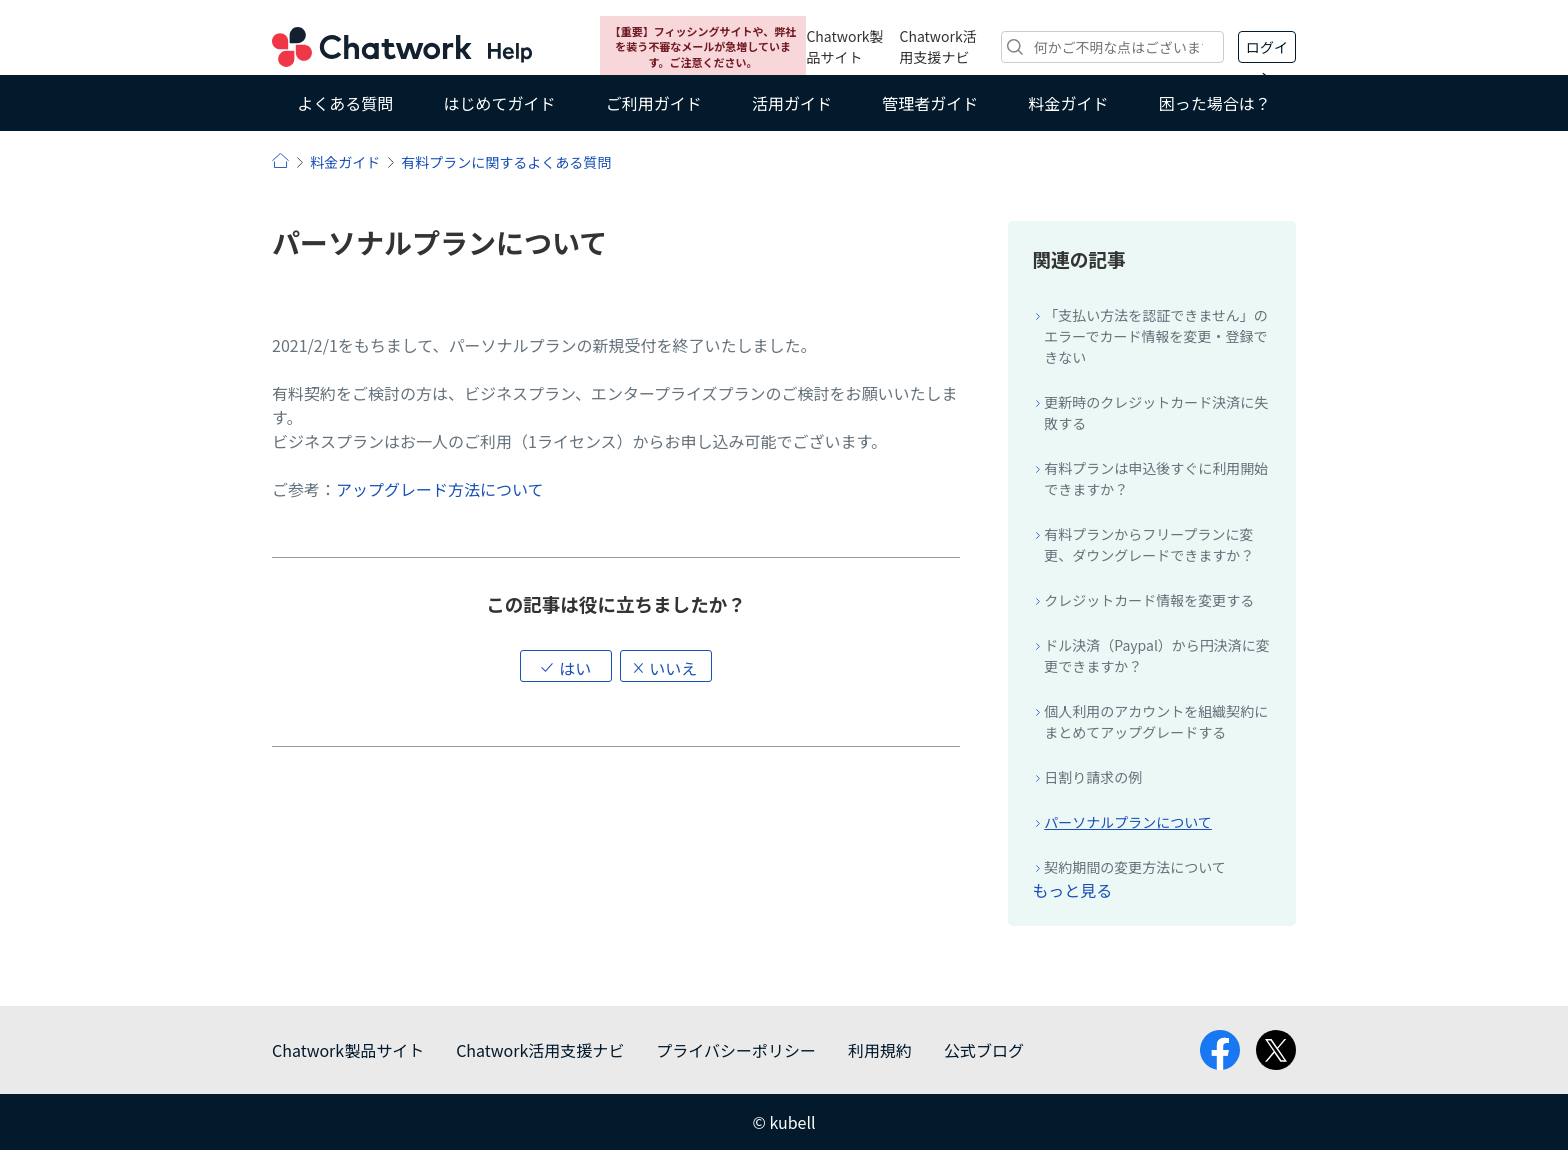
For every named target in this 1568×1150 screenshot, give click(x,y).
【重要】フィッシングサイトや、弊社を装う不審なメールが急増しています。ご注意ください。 (703, 46)
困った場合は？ (1215, 103)
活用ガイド (792, 103)
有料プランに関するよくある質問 (506, 162)
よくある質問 (345, 103)
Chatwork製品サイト (844, 46)
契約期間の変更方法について (1135, 867)
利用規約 (880, 1050)
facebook (1220, 1050)
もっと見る (1072, 890)
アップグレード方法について (440, 489)
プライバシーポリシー (736, 1050)
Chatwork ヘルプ (402, 47)
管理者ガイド (930, 103)
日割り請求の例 (1093, 777)
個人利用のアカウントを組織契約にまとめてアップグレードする (1156, 721)
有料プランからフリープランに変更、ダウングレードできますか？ (1149, 544)
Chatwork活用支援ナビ (938, 46)
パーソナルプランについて (1128, 822)
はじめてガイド (499, 103)
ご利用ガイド (654, 103)
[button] (566, 666)
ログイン (1267, 50)
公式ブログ (984, 1050)
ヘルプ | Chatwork (280, 160)
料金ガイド (1069, 103)
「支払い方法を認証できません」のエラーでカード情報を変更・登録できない (1156, 336)
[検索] (1112, 47)
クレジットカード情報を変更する (1149, 600)
